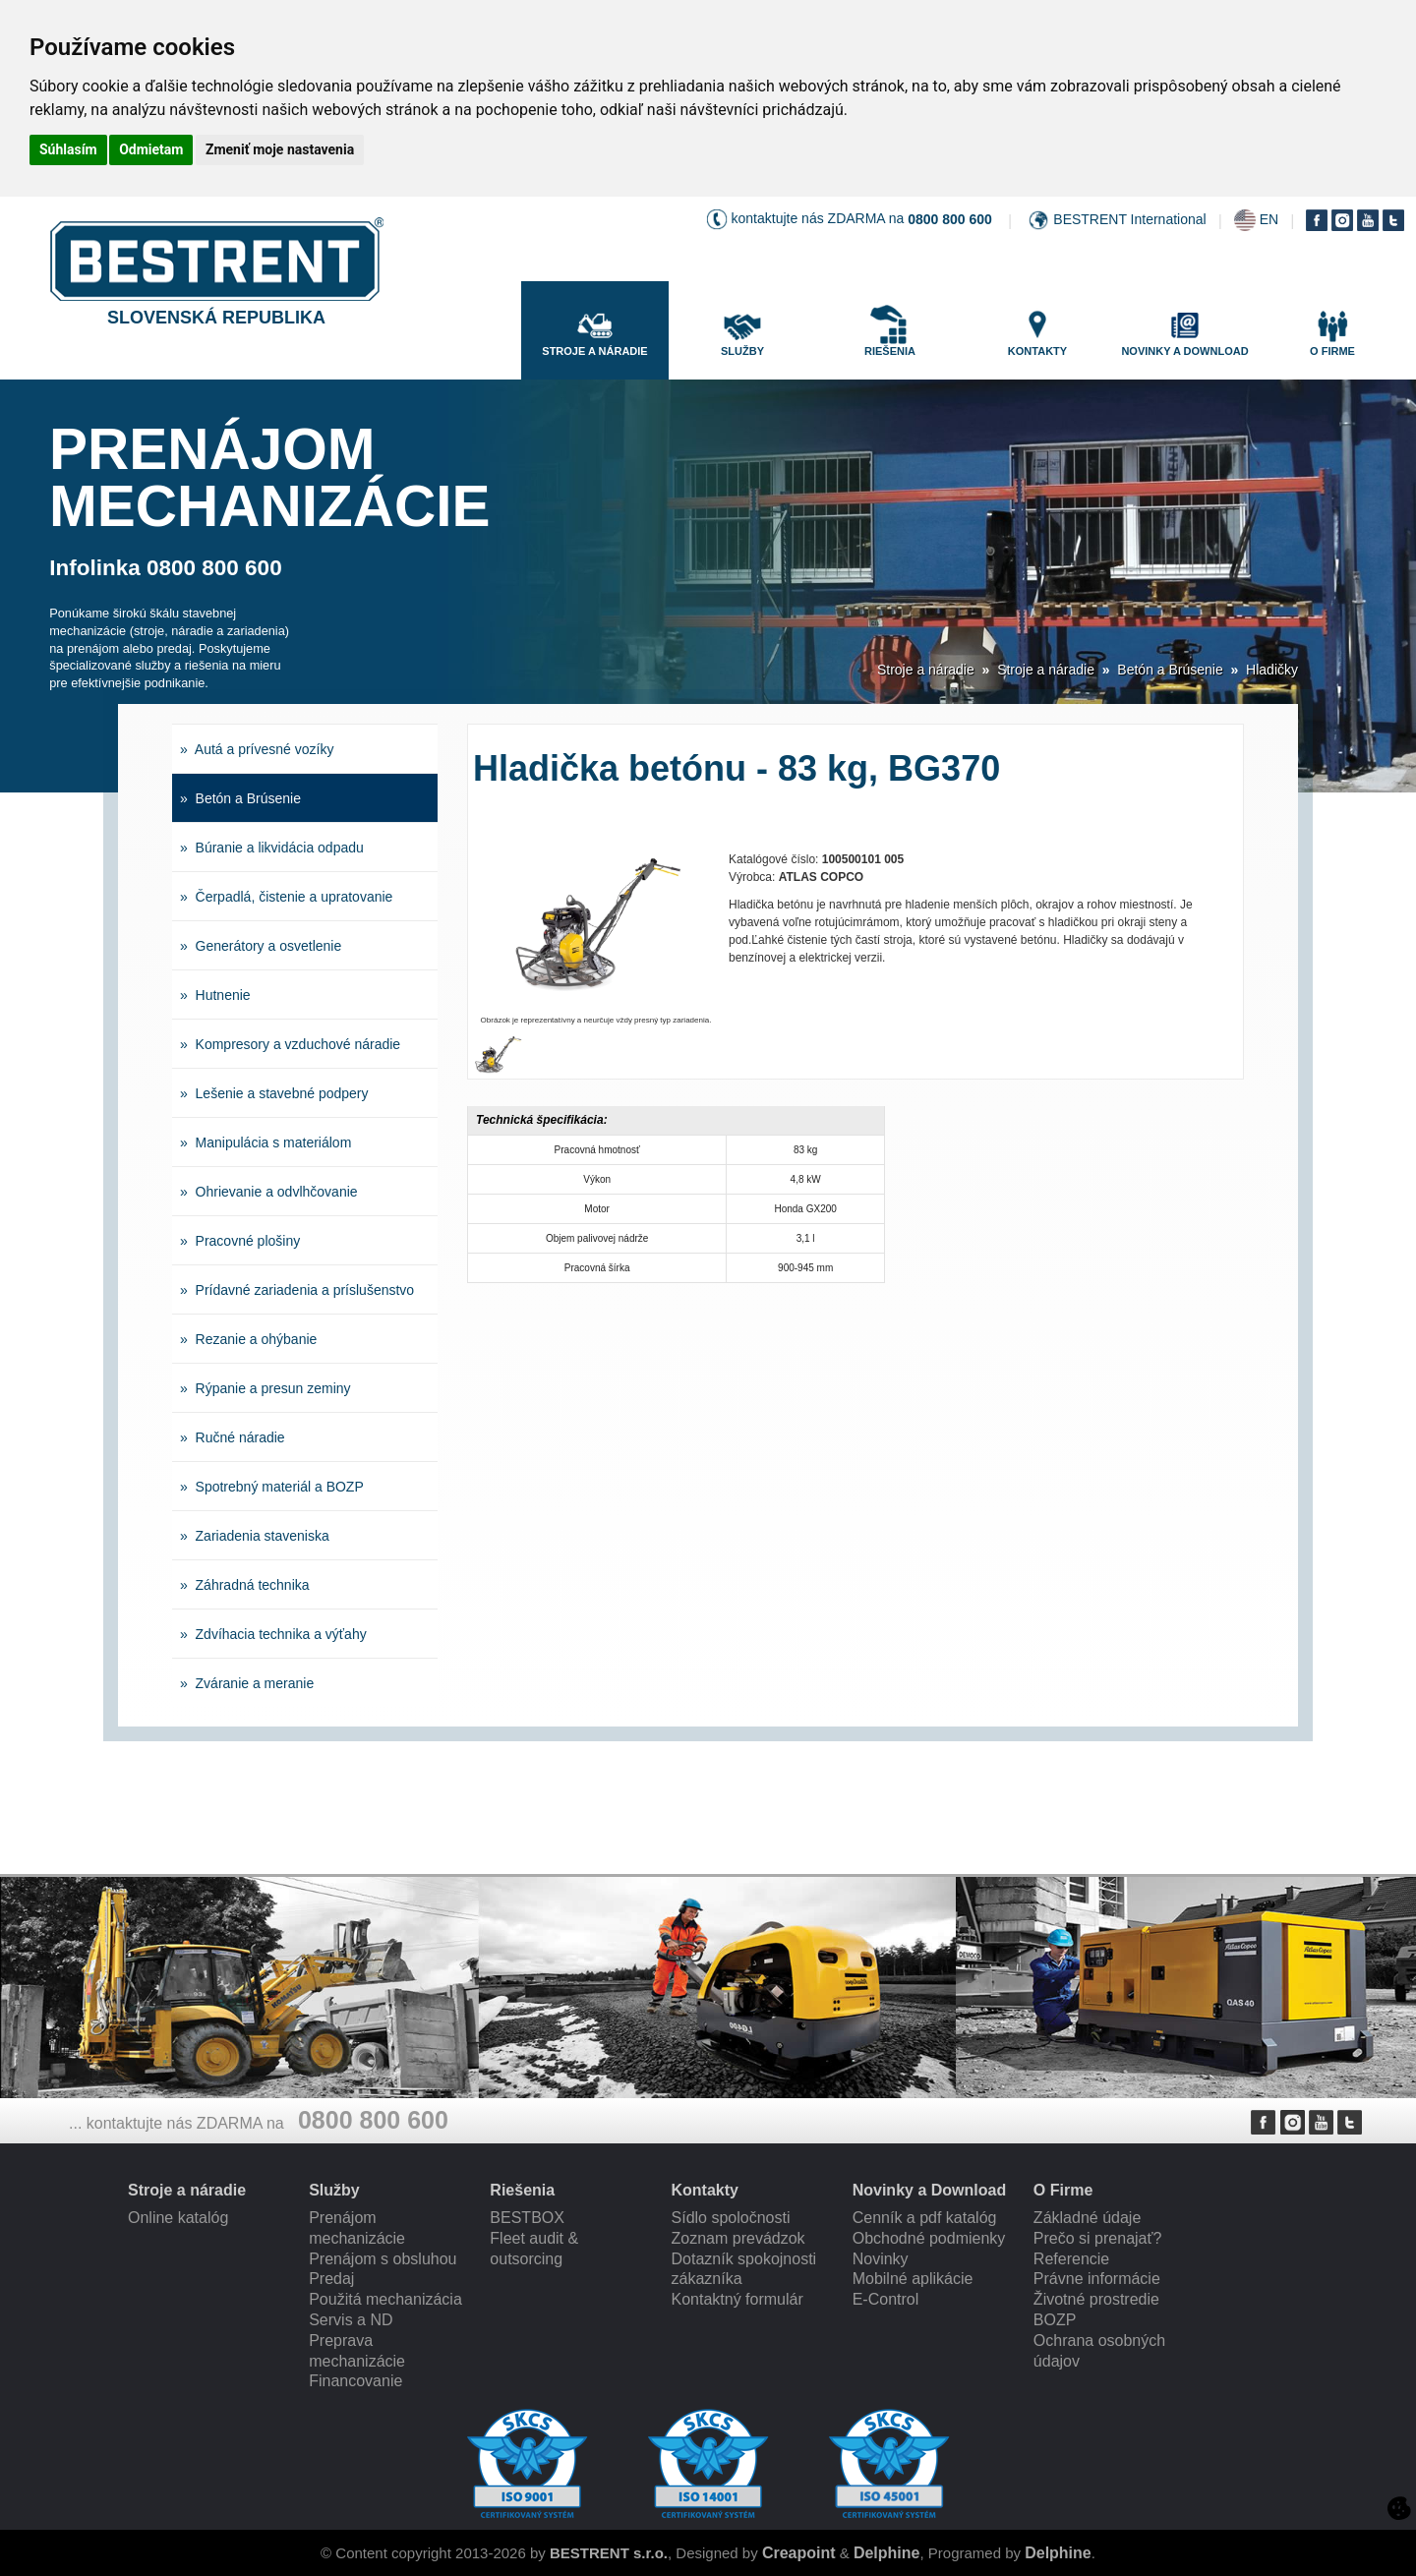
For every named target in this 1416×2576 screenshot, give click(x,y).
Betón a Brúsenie (1169, 669)
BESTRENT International (1129, 219)
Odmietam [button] (151, 149)
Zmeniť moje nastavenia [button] (280, 149)
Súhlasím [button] (68, 149)
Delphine (887, 2553)
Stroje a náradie (925, 669)
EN (1269, 219)
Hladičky (1272, 669)
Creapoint (799, 2553)
